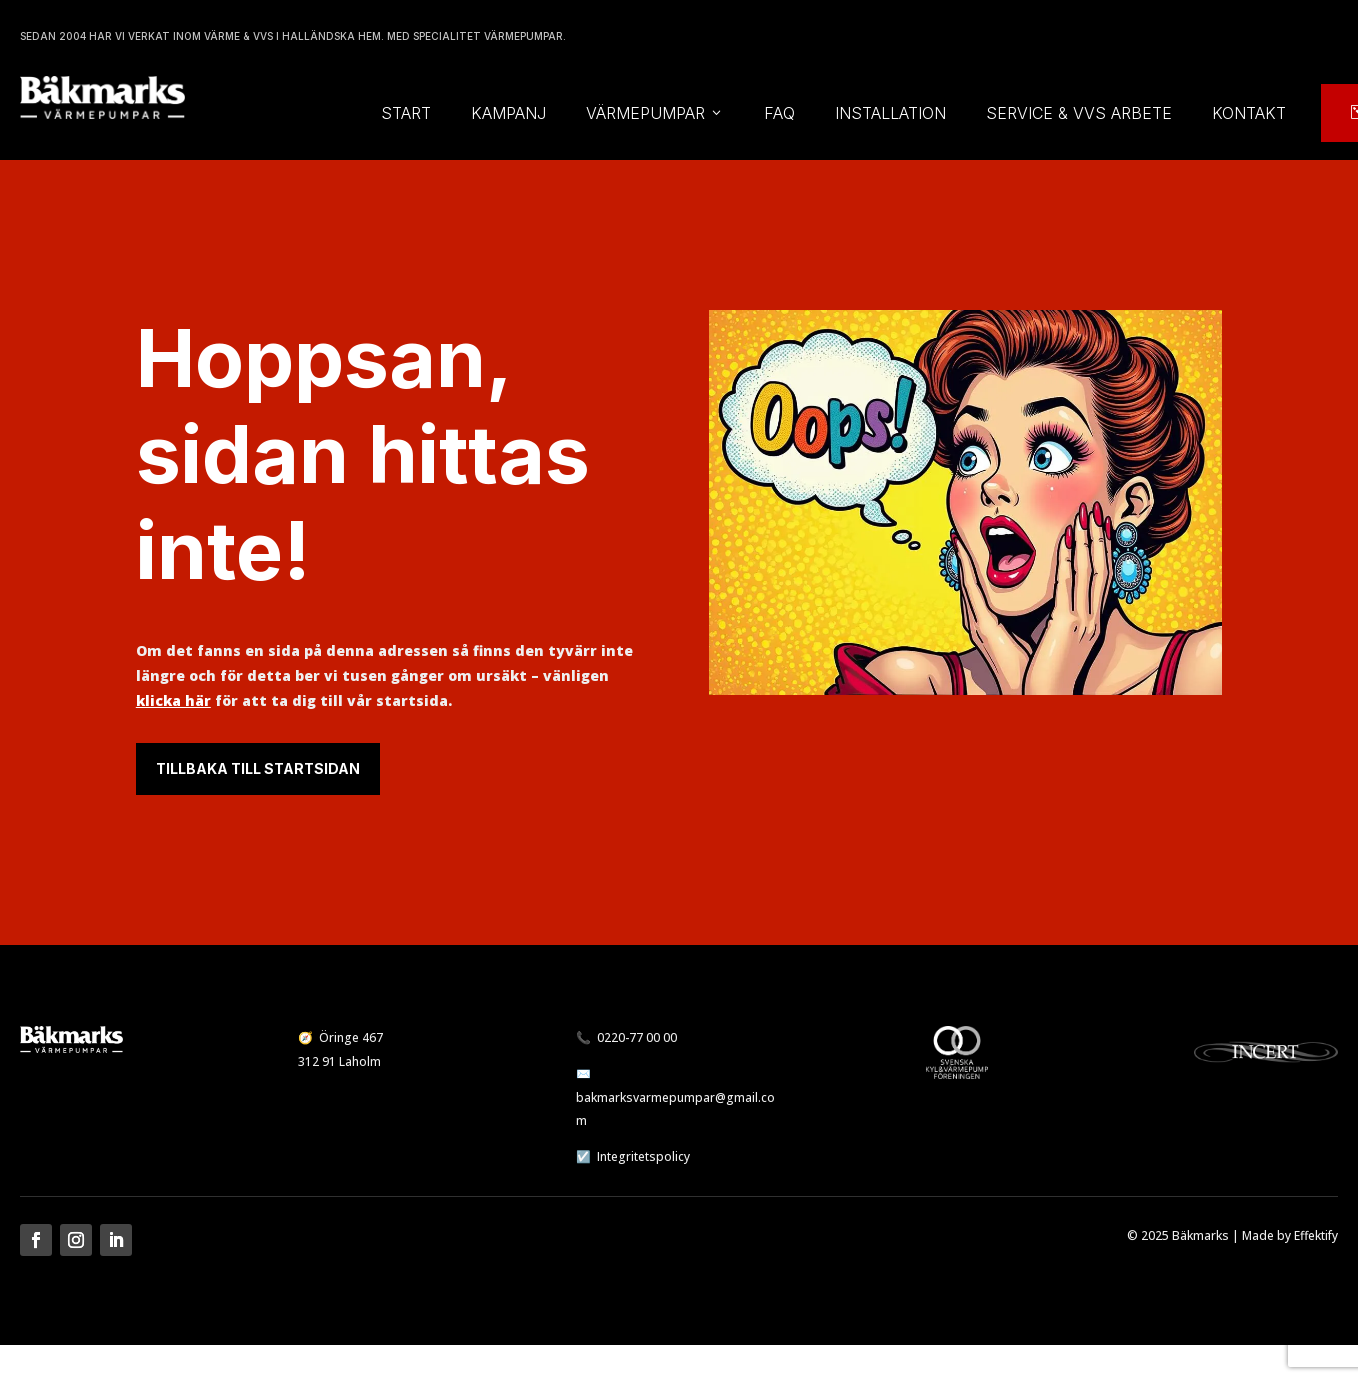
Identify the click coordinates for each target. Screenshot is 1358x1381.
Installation (890, 113)
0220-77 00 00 (637, 1037)
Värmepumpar (655, 113)
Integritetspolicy (643, 1156)
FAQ (779, 113)
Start (406, 113)
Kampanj (508, 113)
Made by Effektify (1290, 1235)
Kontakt (1249, 113)
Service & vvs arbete (1079, 113)
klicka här (173, 700)
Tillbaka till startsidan (258, 768)
